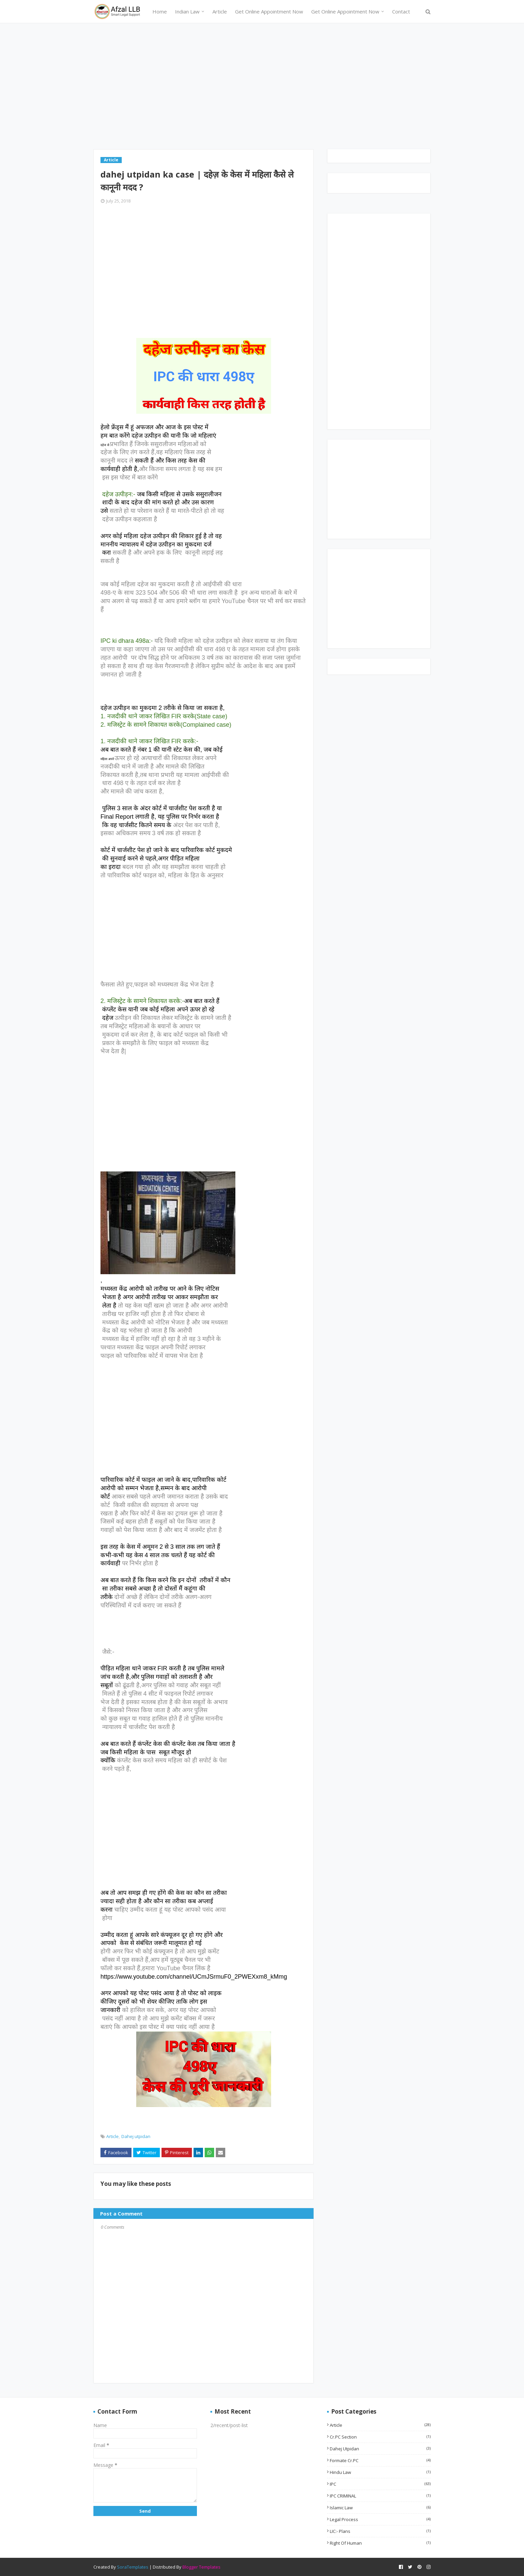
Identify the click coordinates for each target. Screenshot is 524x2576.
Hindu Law (380, 2472)
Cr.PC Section (380, 2437)
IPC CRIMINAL (380, 2496)
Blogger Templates (201, 2567)
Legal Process (380, 2519)
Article (112, 2136)
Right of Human (380, 2543)
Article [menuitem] (219, 11)
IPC (380, 2484)
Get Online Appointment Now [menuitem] (269, 11)
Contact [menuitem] (401, 11)
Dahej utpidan (135, 2136)
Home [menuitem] (159, 11)
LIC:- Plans (380, 2531)
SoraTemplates (132, 2567)
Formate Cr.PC (380, 2460)
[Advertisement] (262, 88)
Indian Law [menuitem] (187, 11)
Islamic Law (380, 2508)
